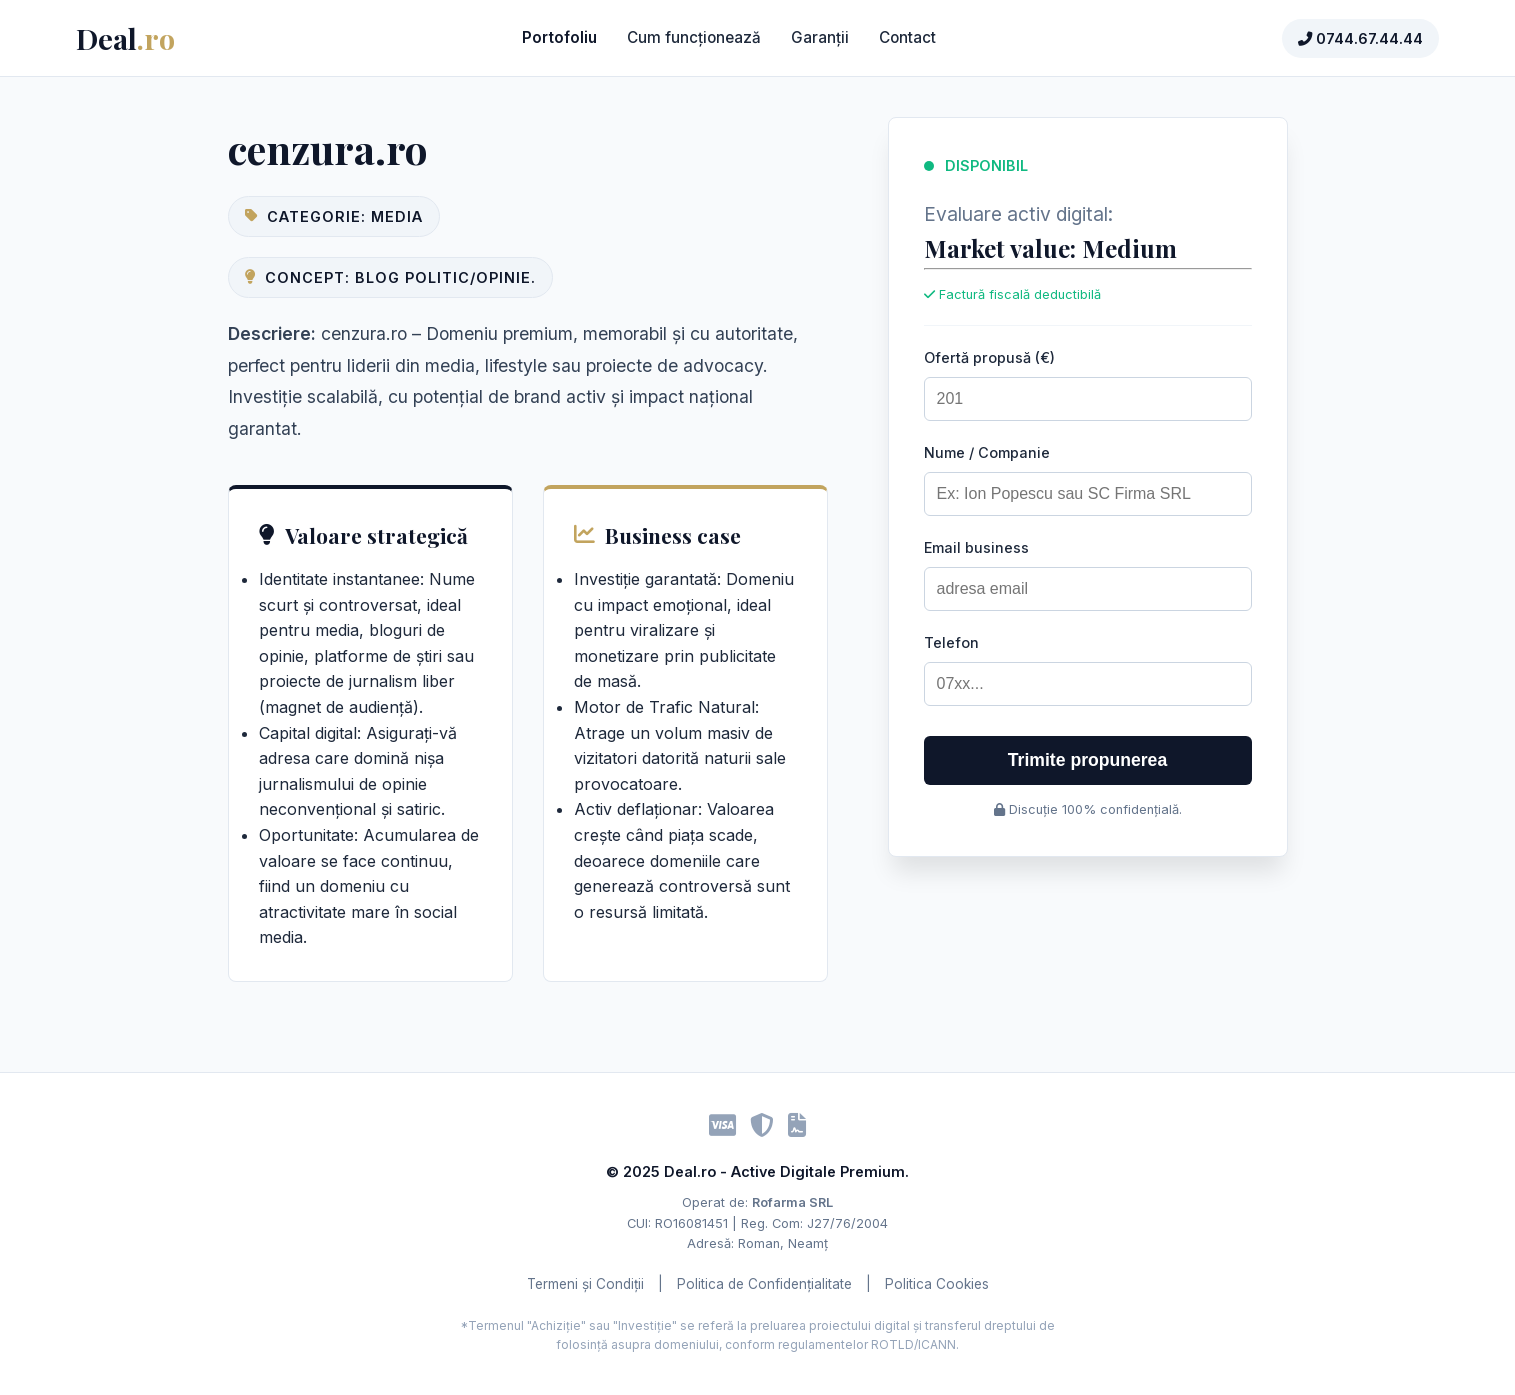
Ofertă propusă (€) (989, 357)
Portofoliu (559, 37)
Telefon (951, 642)
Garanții (820, 37)
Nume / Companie (987, 452)
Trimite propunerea (1087, 760)
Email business (976, 547)
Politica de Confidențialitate (764, 1284)
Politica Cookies (937, 1284)
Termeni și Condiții (585, 1284)
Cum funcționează (694, 37)
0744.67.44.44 (1360, 38)
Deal (125, 38)
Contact (907, 37)
